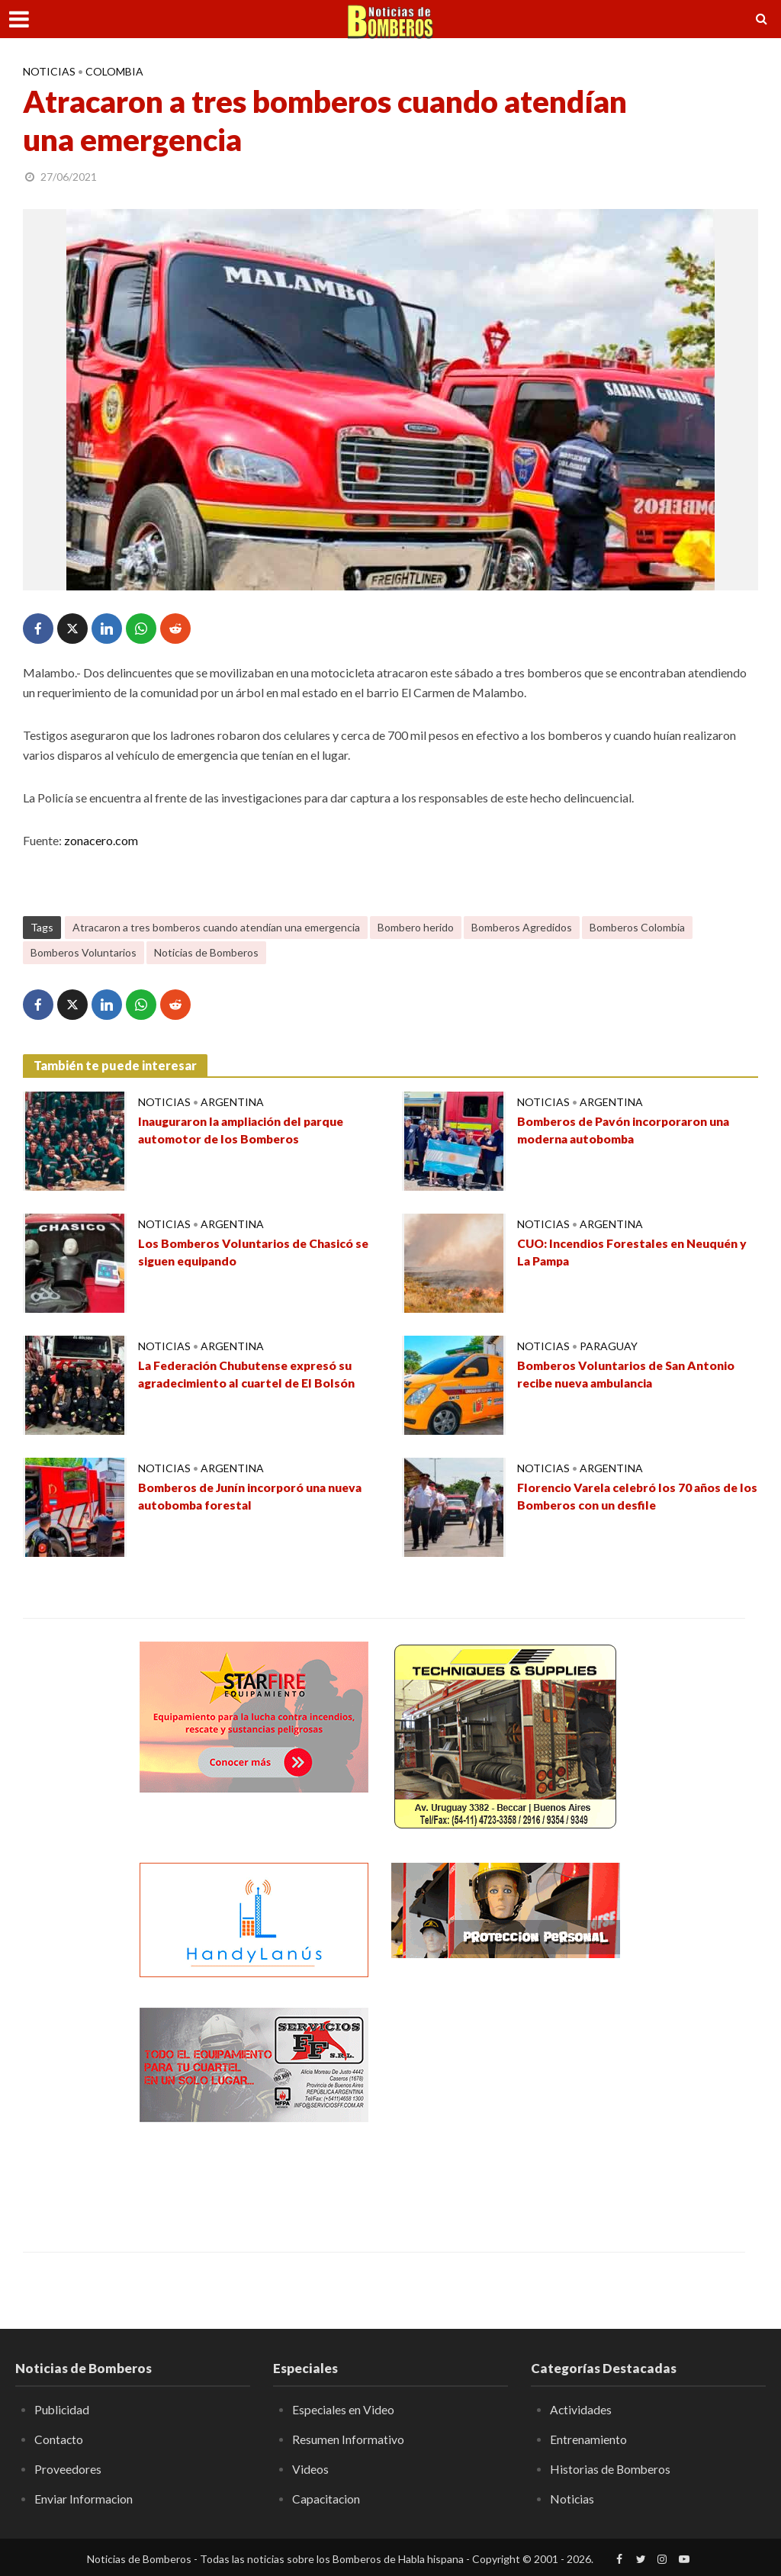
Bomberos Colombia (637, 927)
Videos (310, 2469)
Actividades (581, 2409)
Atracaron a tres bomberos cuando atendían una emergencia (216, 927)
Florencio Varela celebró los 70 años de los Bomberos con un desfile (630, 1497)
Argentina (232, 1101)
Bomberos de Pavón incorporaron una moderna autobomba (626, 1130)
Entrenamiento (588, 2439)
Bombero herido (416, 927)
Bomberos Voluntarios (84, 952)
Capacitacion (327, 2498)
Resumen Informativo (348, 2439)
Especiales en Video (343, 2409)
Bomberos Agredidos (521, 927)
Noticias (49, 71)
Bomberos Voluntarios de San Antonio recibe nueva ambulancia (628, 1375)
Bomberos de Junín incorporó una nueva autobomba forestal (254, 1497)
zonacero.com (101, 840)
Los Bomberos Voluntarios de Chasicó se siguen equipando (256, 1253)
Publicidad (62, 2409)
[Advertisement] (505, 2103)
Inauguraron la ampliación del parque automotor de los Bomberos (246, 1130)
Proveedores (67, 2469)
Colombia (114, 71)
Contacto (59, 2439)
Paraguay (609, 1345)
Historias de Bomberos (611, 2469)
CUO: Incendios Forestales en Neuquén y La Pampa (636, 1253)
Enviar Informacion (83, 2498)
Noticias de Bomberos (206, 952)
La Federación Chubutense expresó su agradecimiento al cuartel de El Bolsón (250, 1375)
